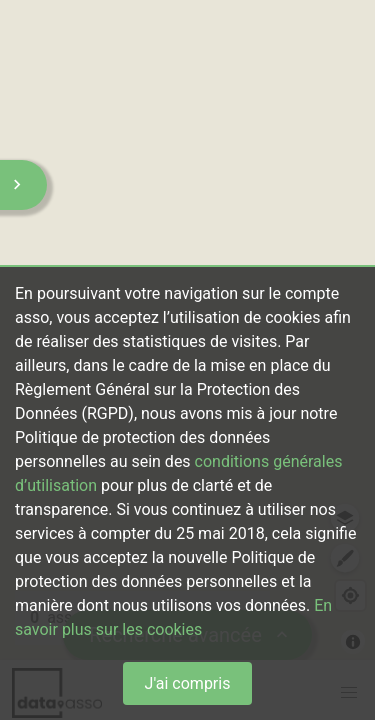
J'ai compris (188, 683)
